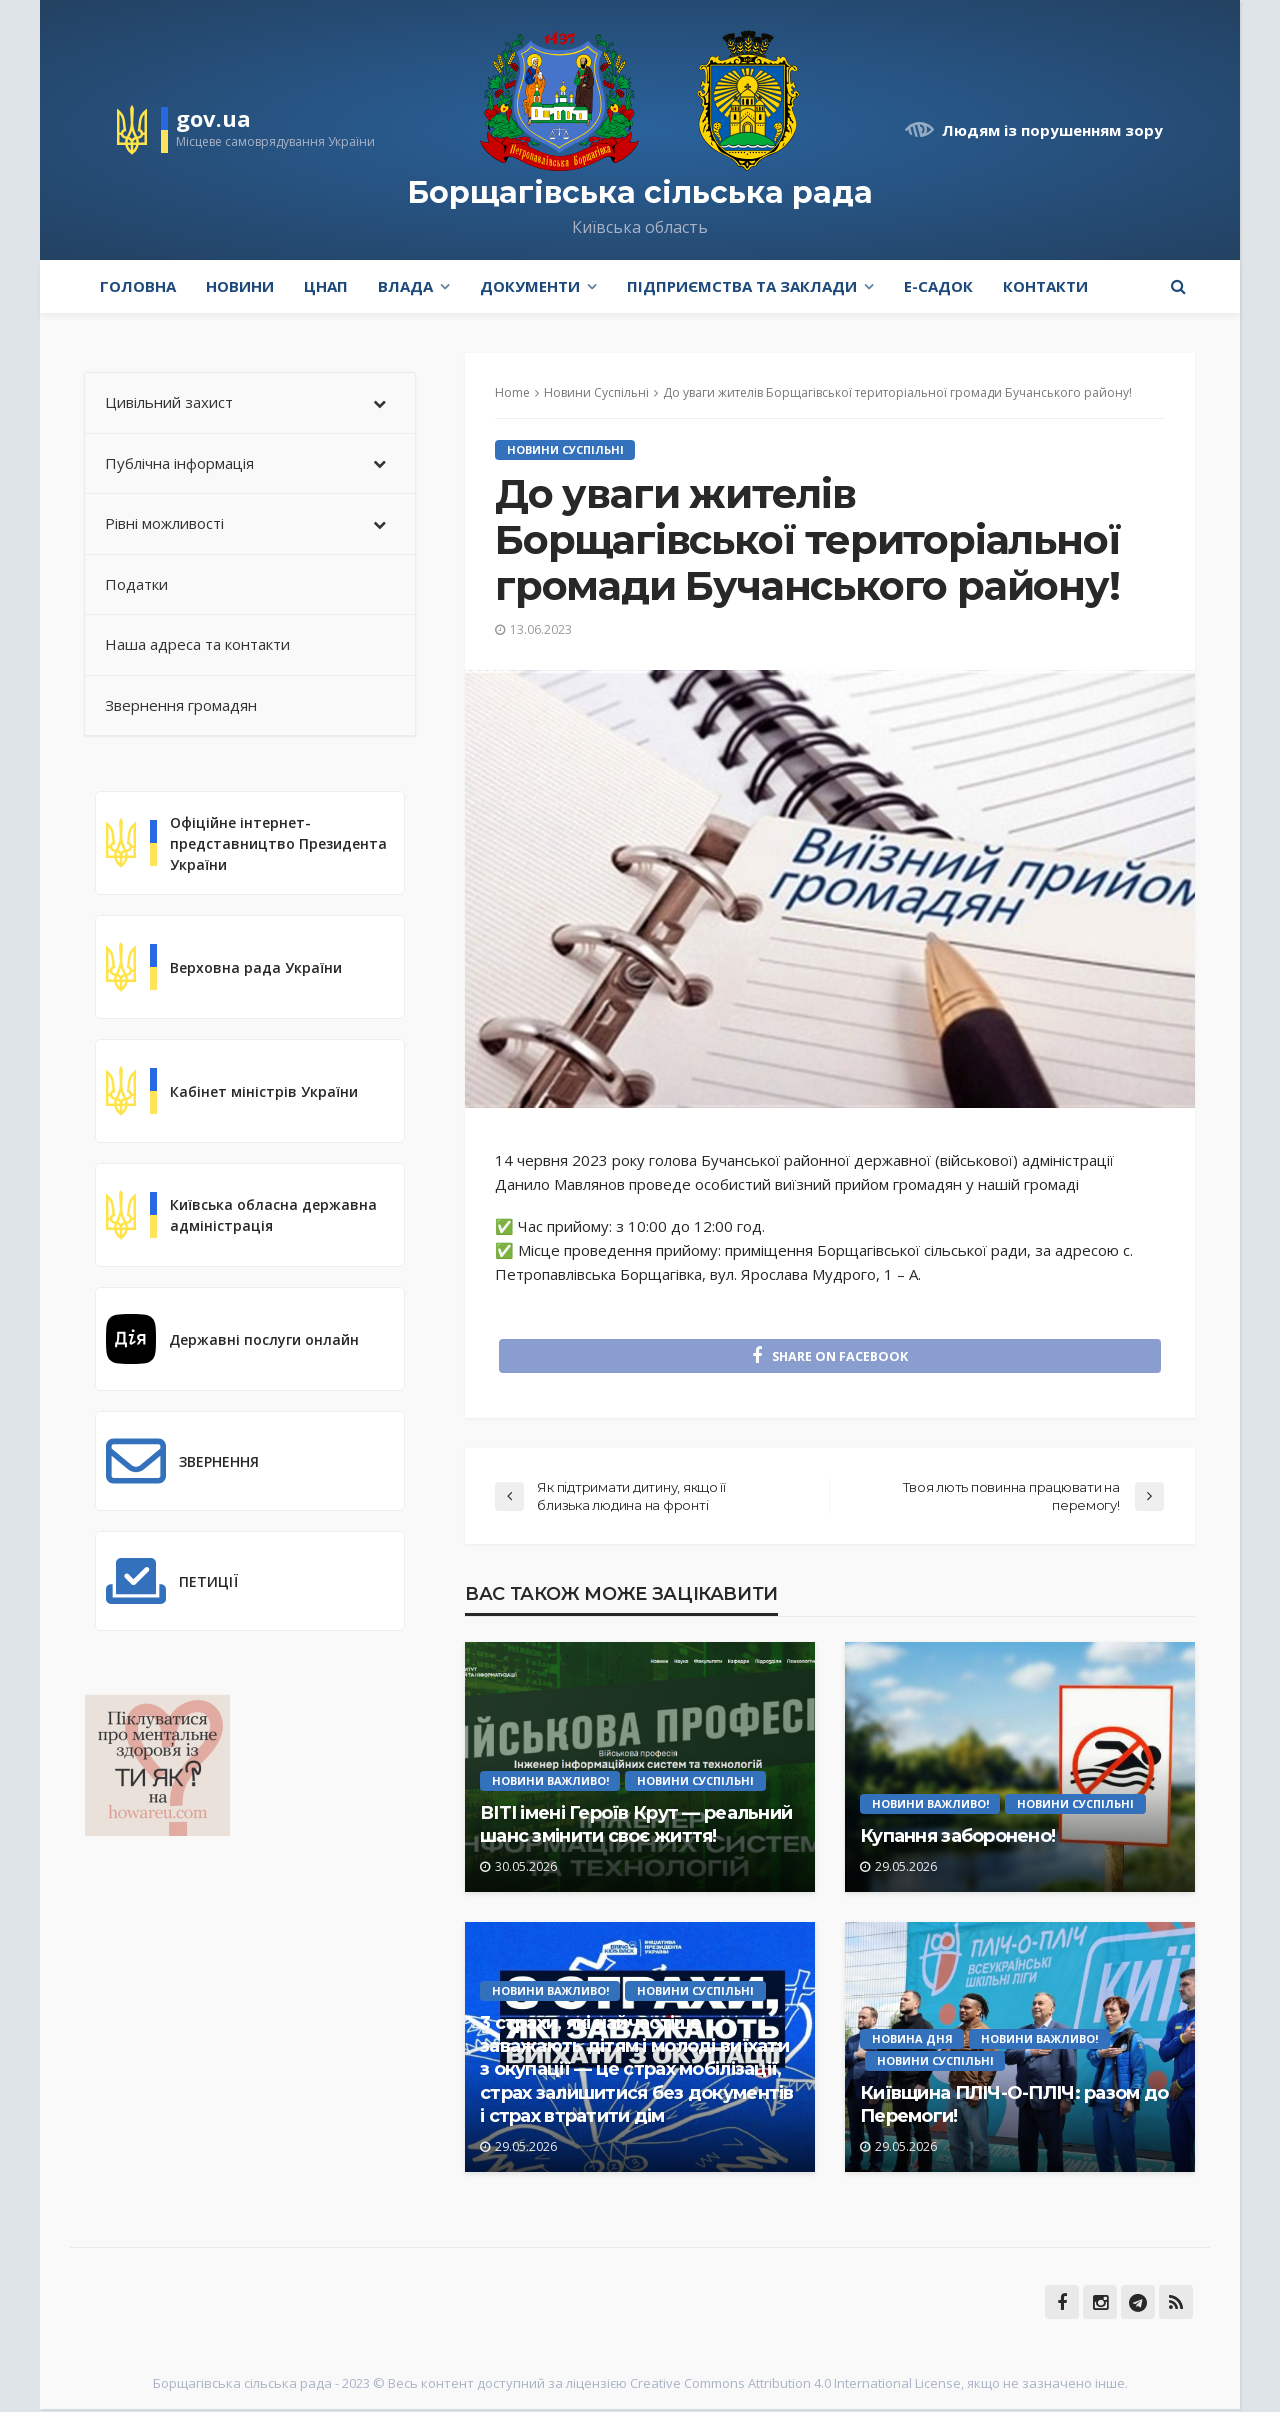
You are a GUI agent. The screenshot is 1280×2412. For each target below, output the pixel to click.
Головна (138, 286)
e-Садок (938, 286)
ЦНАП (326, 286)
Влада (405, 286)
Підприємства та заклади (742, 286)
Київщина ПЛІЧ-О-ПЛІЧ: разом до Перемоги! (1014, 2107)
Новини (240, 286)
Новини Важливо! (550, 1783)
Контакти (1045, 286)
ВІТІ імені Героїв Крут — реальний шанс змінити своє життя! (636, 1827)
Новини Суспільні (565, 449)
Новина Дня (912, 2041)
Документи (530, 286)
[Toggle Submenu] (380, 403)
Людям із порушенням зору (1052, 130)
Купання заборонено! (957, 1839)
